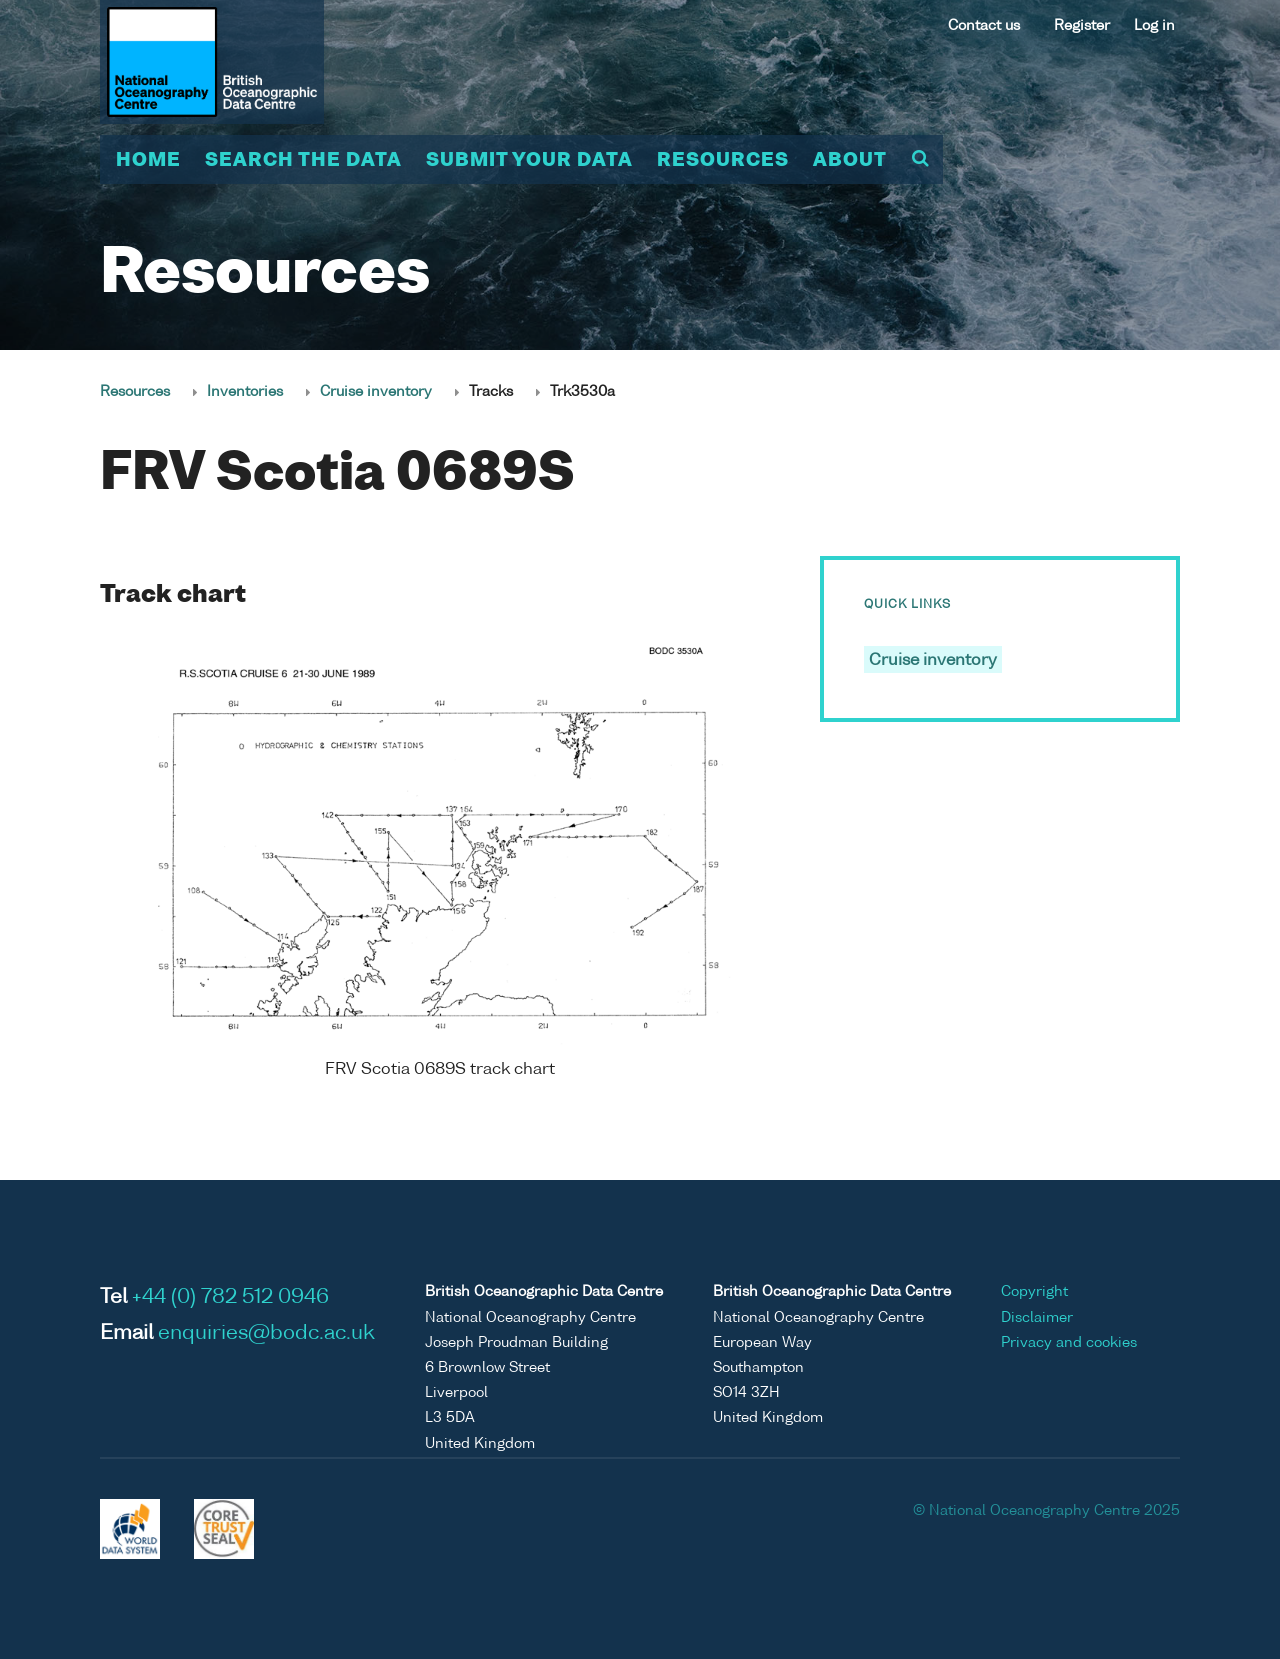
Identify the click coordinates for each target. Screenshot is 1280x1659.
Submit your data (529, 161)
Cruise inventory (376, 392)
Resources (723, 161)
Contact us (984, 26)
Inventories (245, 392)
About (850, 161)
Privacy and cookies (1069, 1343)
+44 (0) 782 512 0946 (230, 1298)
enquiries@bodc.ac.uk (266, 1334)
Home (148, 161)
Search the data (303, 161)
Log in (1154, 26)
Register (1082, 26)
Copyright (1034, 1292)
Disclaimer (1037, 1318)
